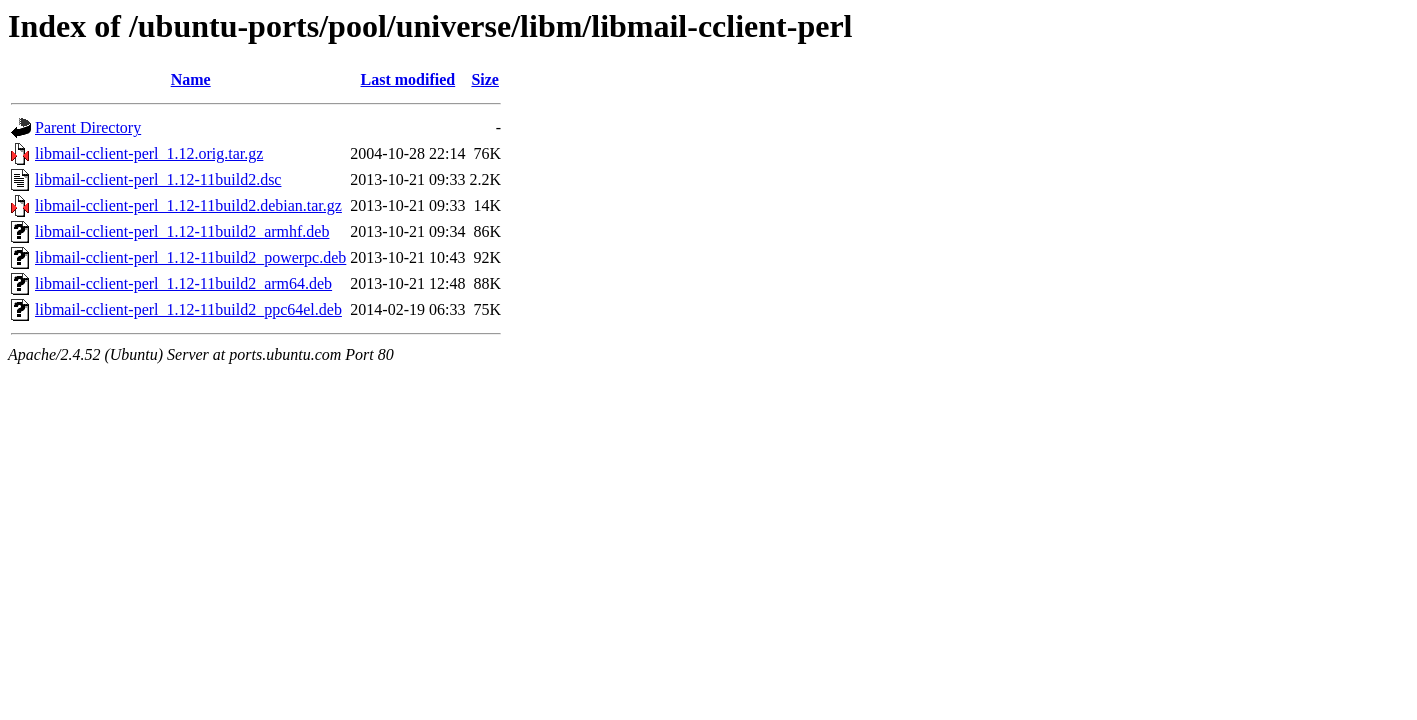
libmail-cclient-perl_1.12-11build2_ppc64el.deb (188, 309)
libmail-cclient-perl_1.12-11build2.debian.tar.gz (188, 205)
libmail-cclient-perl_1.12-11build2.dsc (158, 179)
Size (485, 79)
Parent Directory (88, 127)
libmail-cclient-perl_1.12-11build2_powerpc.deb (190, 257)
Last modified (408, 79)
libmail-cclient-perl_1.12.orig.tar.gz (149, 153)
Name (191, 79)
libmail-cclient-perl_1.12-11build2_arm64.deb (183, 283)
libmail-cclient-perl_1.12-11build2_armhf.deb (182, 231)
